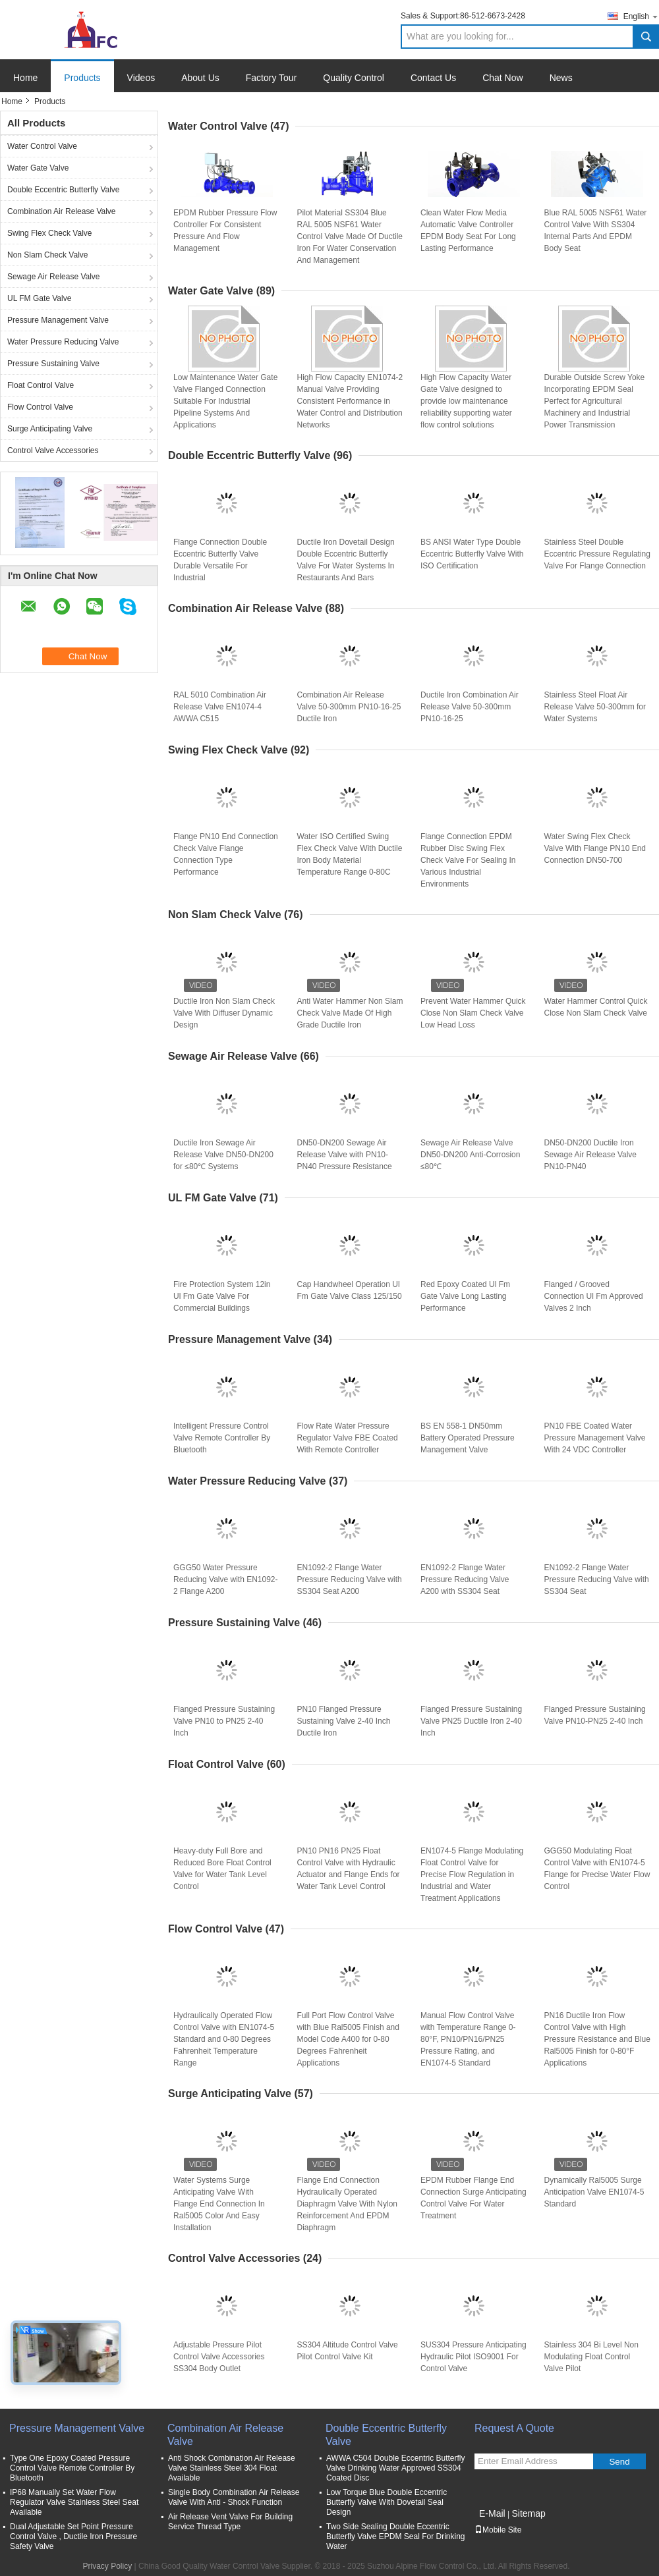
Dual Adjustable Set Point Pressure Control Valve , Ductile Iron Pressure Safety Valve (73, 2536)
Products (82, 77)
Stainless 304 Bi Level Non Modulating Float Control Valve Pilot (591, 2356)
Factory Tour (271, 77)
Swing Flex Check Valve (49, 233)
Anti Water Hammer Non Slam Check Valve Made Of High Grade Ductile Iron (350, 1013)
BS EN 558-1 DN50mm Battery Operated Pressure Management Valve (467, 1437)
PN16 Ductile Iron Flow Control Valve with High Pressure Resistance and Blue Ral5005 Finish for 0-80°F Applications (597, 2039)
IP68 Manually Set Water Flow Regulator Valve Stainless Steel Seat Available (74, 2502)
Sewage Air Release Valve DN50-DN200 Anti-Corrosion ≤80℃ (470, 1154)
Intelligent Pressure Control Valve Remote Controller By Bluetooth (221, 1437)
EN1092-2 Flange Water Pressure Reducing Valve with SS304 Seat (596, 1579)
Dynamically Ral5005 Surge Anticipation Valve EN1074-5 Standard (594, 2192)
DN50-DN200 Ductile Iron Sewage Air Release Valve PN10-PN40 (590, 1154)
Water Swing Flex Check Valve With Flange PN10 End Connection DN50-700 (595, 848)
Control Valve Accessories (53, 450)
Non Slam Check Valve (47, 255)
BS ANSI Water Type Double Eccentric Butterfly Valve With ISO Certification (472, 553)
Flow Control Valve (40, 407)
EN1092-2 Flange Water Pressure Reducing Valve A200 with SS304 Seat (464, 1579)
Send (619, 2462)
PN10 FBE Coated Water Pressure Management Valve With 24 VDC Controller (595, 1437)
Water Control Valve (42, 146)
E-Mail (492, 2513)
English (641, 16)
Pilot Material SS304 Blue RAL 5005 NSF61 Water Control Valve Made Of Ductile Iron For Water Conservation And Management (350, 236)
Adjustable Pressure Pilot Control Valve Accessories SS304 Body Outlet (219, 2356)
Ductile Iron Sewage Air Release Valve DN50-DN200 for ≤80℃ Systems (223, 1154)
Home (25, 77)
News (561, 77)
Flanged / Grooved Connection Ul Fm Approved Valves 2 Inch (593, 1296)
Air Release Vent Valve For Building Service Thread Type (230, 2521)
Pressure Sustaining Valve (53, 363)
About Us (200, 77)
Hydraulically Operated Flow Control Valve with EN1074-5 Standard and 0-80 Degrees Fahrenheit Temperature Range (223, 2039)
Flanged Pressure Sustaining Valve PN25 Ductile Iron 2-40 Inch (471, 1721)
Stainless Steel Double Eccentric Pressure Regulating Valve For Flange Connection (597, 553)
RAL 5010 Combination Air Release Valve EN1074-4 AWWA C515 (219, 706)
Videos (141, 77)
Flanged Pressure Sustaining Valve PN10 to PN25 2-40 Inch (224, 1721)
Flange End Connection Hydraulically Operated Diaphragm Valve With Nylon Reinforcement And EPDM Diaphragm (347, 2204)
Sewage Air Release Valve (53, 276)
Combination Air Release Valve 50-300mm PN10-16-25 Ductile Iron (349, 706)
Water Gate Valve (38, 168)
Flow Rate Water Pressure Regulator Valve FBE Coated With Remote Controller (347, 1437)
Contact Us (433, 77)
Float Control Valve (40, 385)
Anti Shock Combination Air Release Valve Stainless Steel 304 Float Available (231, 2467)
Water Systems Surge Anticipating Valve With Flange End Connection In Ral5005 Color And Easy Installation (219, 2204)
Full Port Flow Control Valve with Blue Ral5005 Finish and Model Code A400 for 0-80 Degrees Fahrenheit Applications (348, 2039)
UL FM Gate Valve (39, 298)
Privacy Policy (107, 2566)
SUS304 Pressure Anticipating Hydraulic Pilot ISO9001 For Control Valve (473, 2356)
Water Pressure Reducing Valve (63, 341)
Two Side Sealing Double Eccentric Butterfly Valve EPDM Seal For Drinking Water (395, 2536)
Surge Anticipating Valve (49, 428)
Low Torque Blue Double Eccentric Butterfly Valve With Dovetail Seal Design (386, 2502)
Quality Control (353, 77)
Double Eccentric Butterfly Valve (63, 189)
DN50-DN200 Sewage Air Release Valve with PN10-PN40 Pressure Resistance (344, 1154)
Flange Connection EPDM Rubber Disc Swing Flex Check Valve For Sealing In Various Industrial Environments (468, 860)
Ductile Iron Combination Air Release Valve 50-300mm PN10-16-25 (469, 706)
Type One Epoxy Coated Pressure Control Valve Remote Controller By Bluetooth (72, 2467)
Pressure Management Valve (58, 320)
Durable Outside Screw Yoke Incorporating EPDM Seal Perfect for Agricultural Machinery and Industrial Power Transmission (594, 401)
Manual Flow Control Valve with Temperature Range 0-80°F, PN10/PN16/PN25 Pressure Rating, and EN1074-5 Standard (468, 2039)
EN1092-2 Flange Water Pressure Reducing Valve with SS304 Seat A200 (349, 1579)
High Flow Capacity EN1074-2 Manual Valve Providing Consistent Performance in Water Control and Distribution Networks (350, 401)
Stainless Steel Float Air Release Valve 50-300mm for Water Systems (595, 706)
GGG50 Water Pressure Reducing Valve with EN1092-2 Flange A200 (225, 1579)
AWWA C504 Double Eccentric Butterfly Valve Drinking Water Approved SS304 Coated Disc (395, 2467)
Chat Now (502, 77)
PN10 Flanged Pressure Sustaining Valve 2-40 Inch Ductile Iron (344, 1721)
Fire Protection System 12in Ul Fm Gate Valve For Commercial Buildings (221, 1296)
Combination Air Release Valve (61, 211)
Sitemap (528, 2513)
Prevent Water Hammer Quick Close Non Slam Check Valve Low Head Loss (473, 1013)
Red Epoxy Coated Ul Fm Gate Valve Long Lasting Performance (465, 1296)
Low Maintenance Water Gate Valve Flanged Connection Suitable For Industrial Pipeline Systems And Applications (225, 401)
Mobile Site (497, 2530)
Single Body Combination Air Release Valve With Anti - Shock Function (233, 2497)
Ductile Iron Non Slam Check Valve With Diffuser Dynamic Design (224, 1013)
